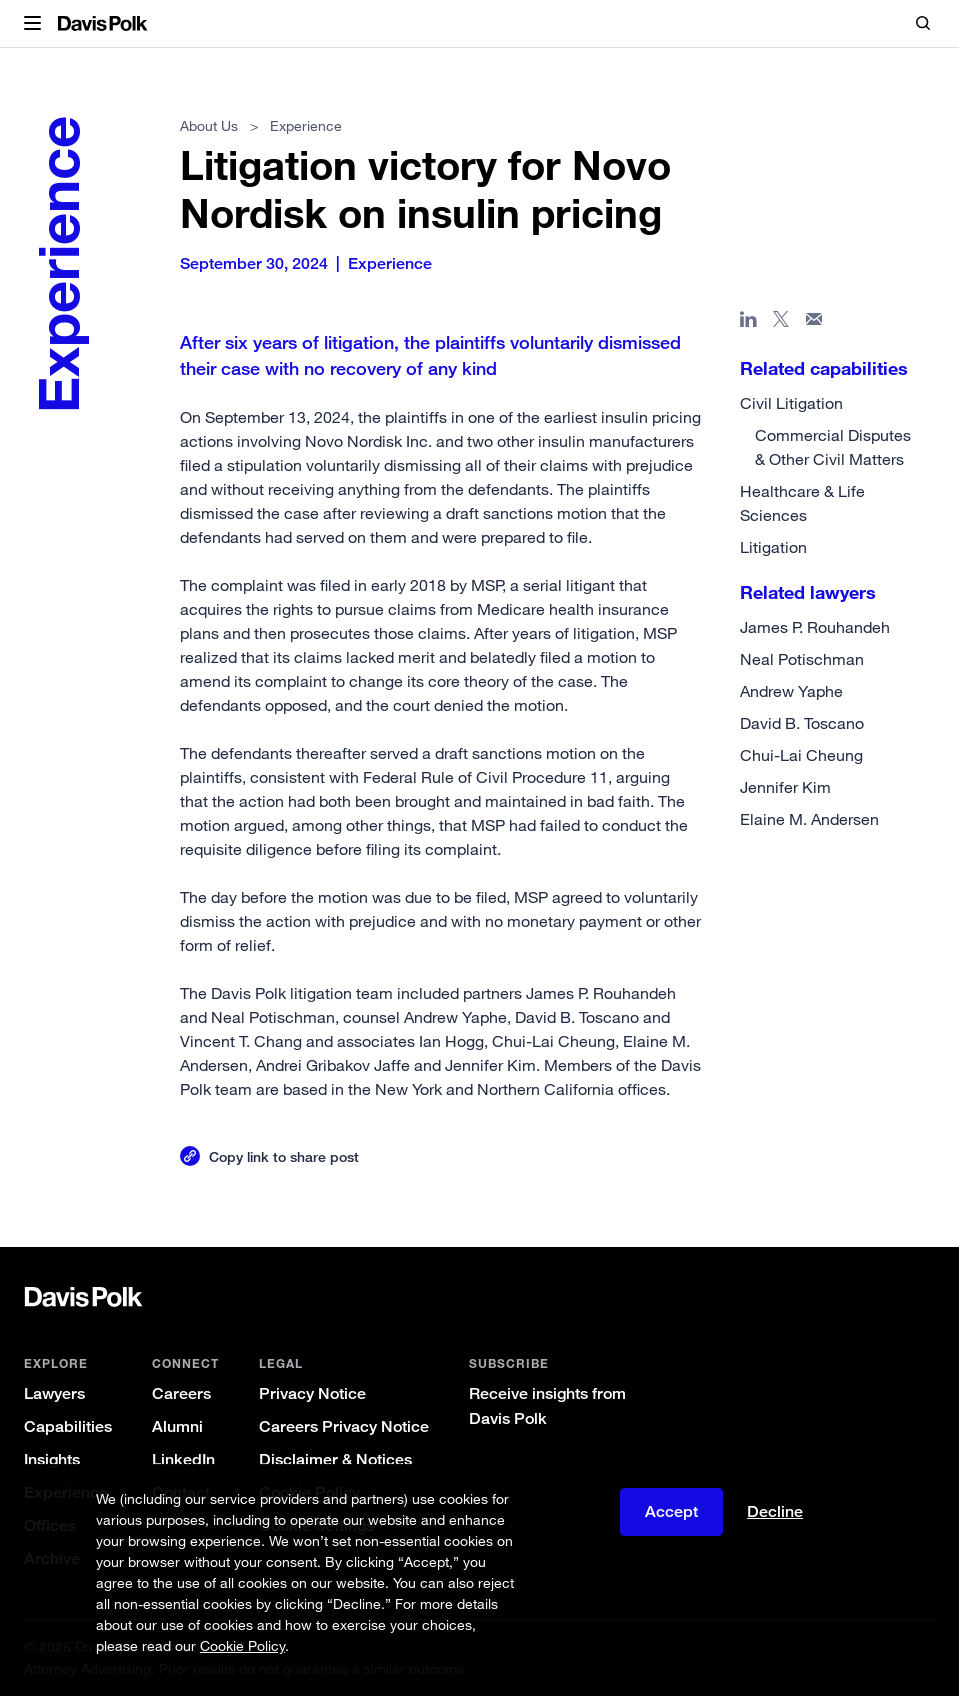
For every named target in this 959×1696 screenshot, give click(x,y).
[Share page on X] (781, 323)
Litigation (773, 547)
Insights (52, 1459)
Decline (775, 1511)
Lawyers (54, 1393)
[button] (32, 24)
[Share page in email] (814, 323)
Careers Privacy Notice (344, 1426)
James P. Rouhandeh (815, 627)
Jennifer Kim (785, 787)
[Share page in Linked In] (748, 323)
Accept (671, 1511)
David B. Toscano (802, 723)
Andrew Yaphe (791, 691)
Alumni (177, 1426)
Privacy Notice (312, 1393)
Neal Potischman (802, 659)
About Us (209, 125)
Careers (181, 1393)
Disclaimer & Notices (335, 1459)
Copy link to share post (284, 1156)
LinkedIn (183, 1459)
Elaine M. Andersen (809, 819)
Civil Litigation (791, 403)
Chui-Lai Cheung (801, 755)
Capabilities (68, 1426)
